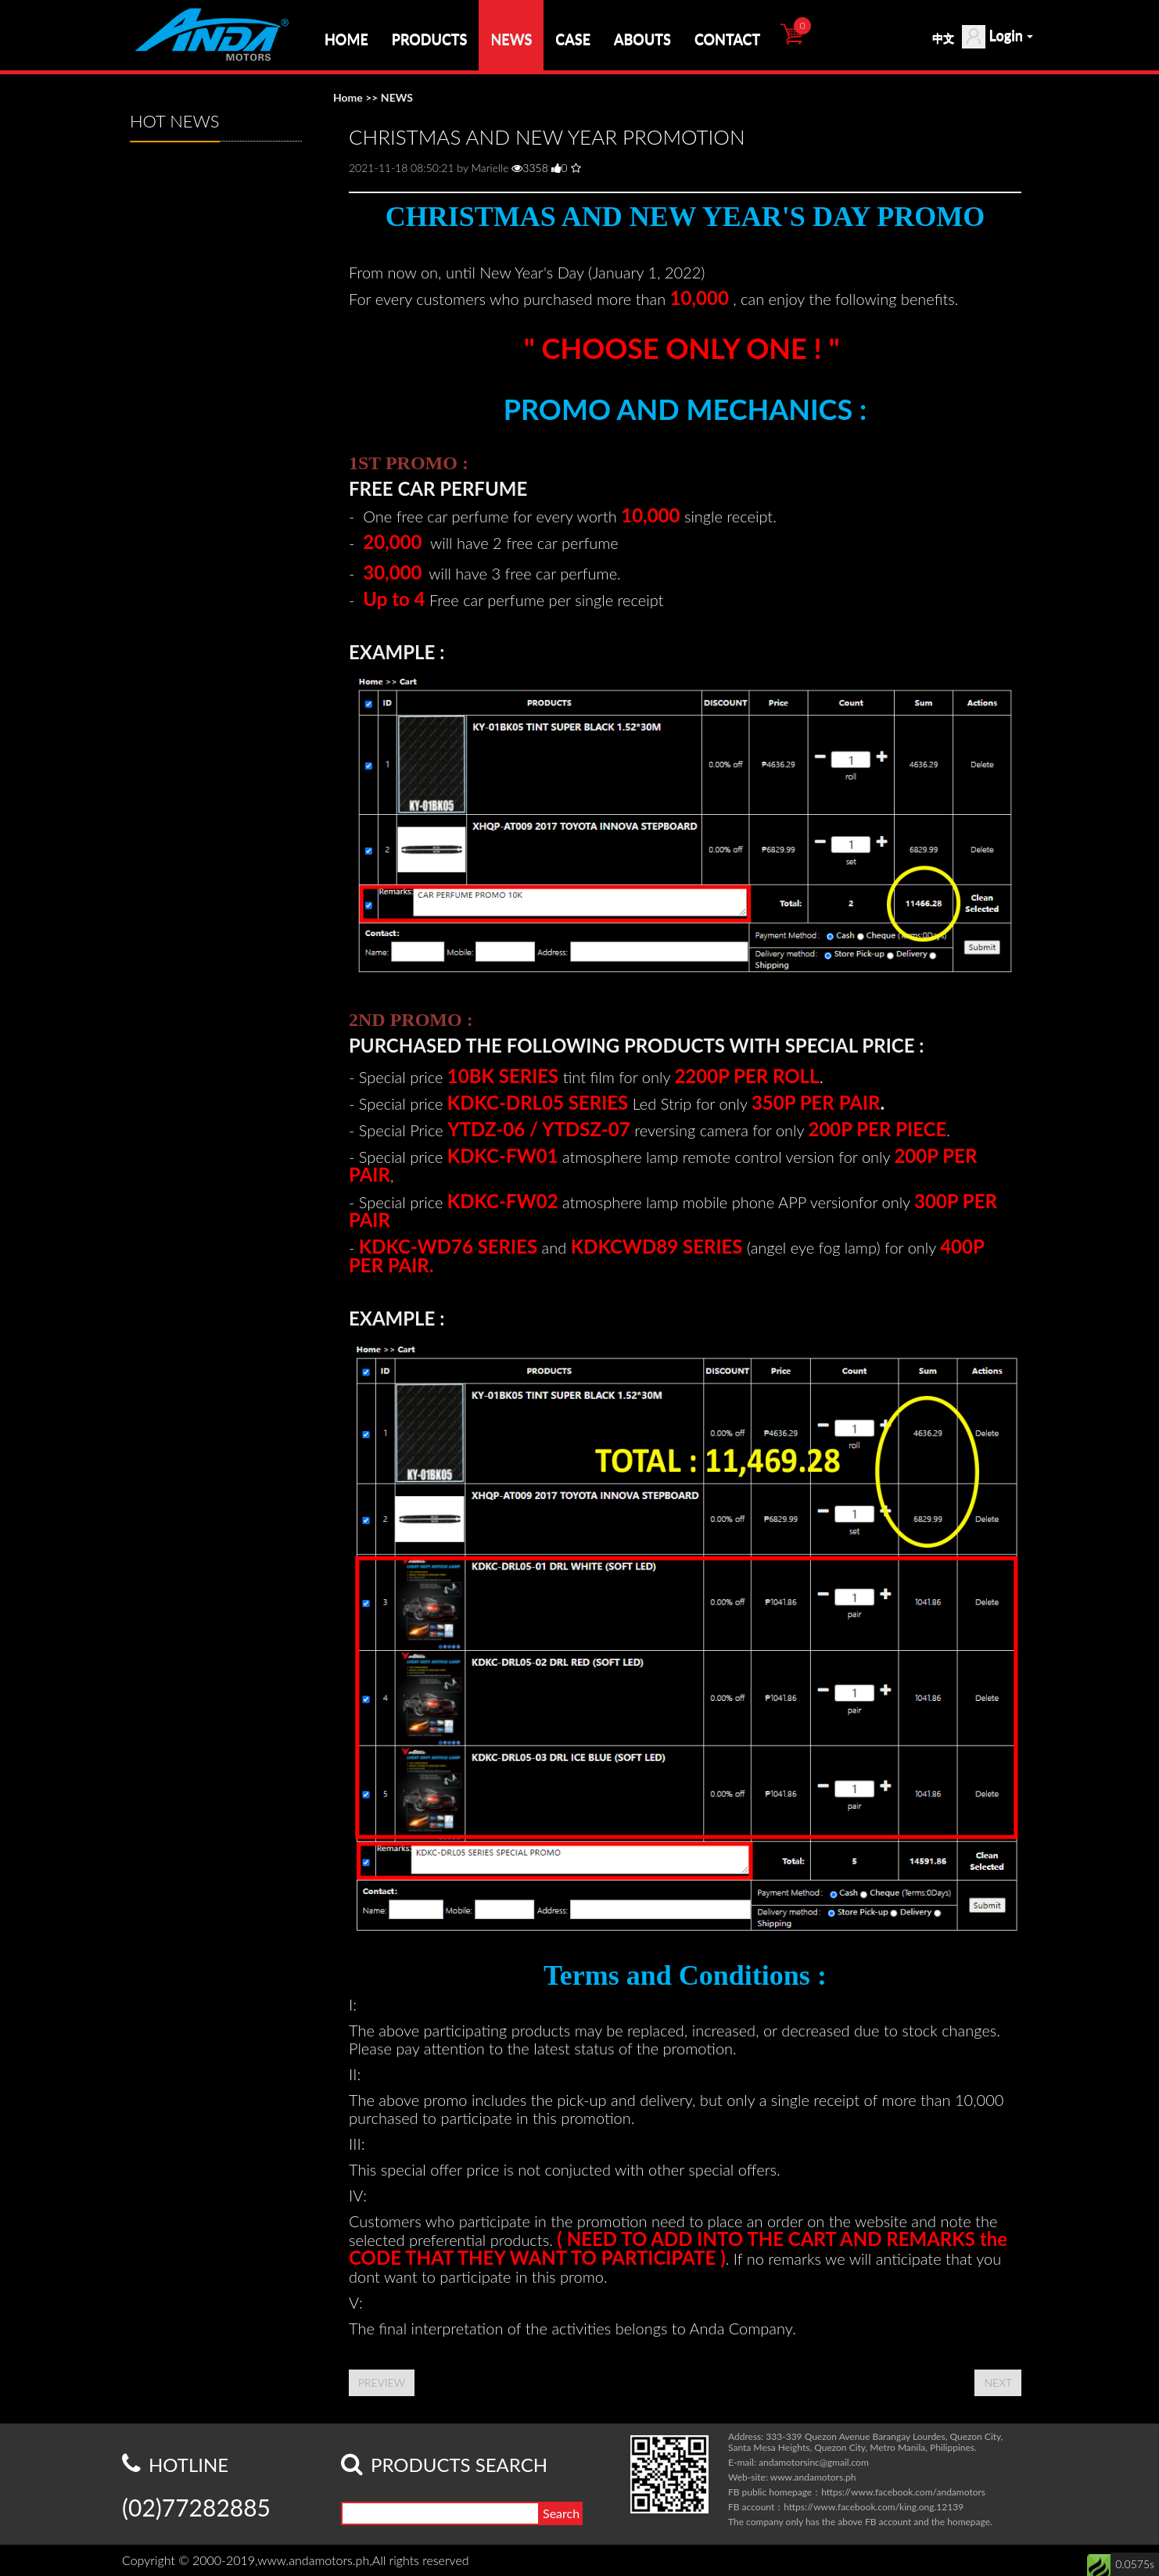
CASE (572, 39)
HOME (346, 39)
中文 (943, 38)
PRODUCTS (430, 39)
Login (997, 36)
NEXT (998, 2382)
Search (561, 2513)
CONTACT (727, 39)
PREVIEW (381, 2382)
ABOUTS (642, 39)
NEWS (511, 39)
